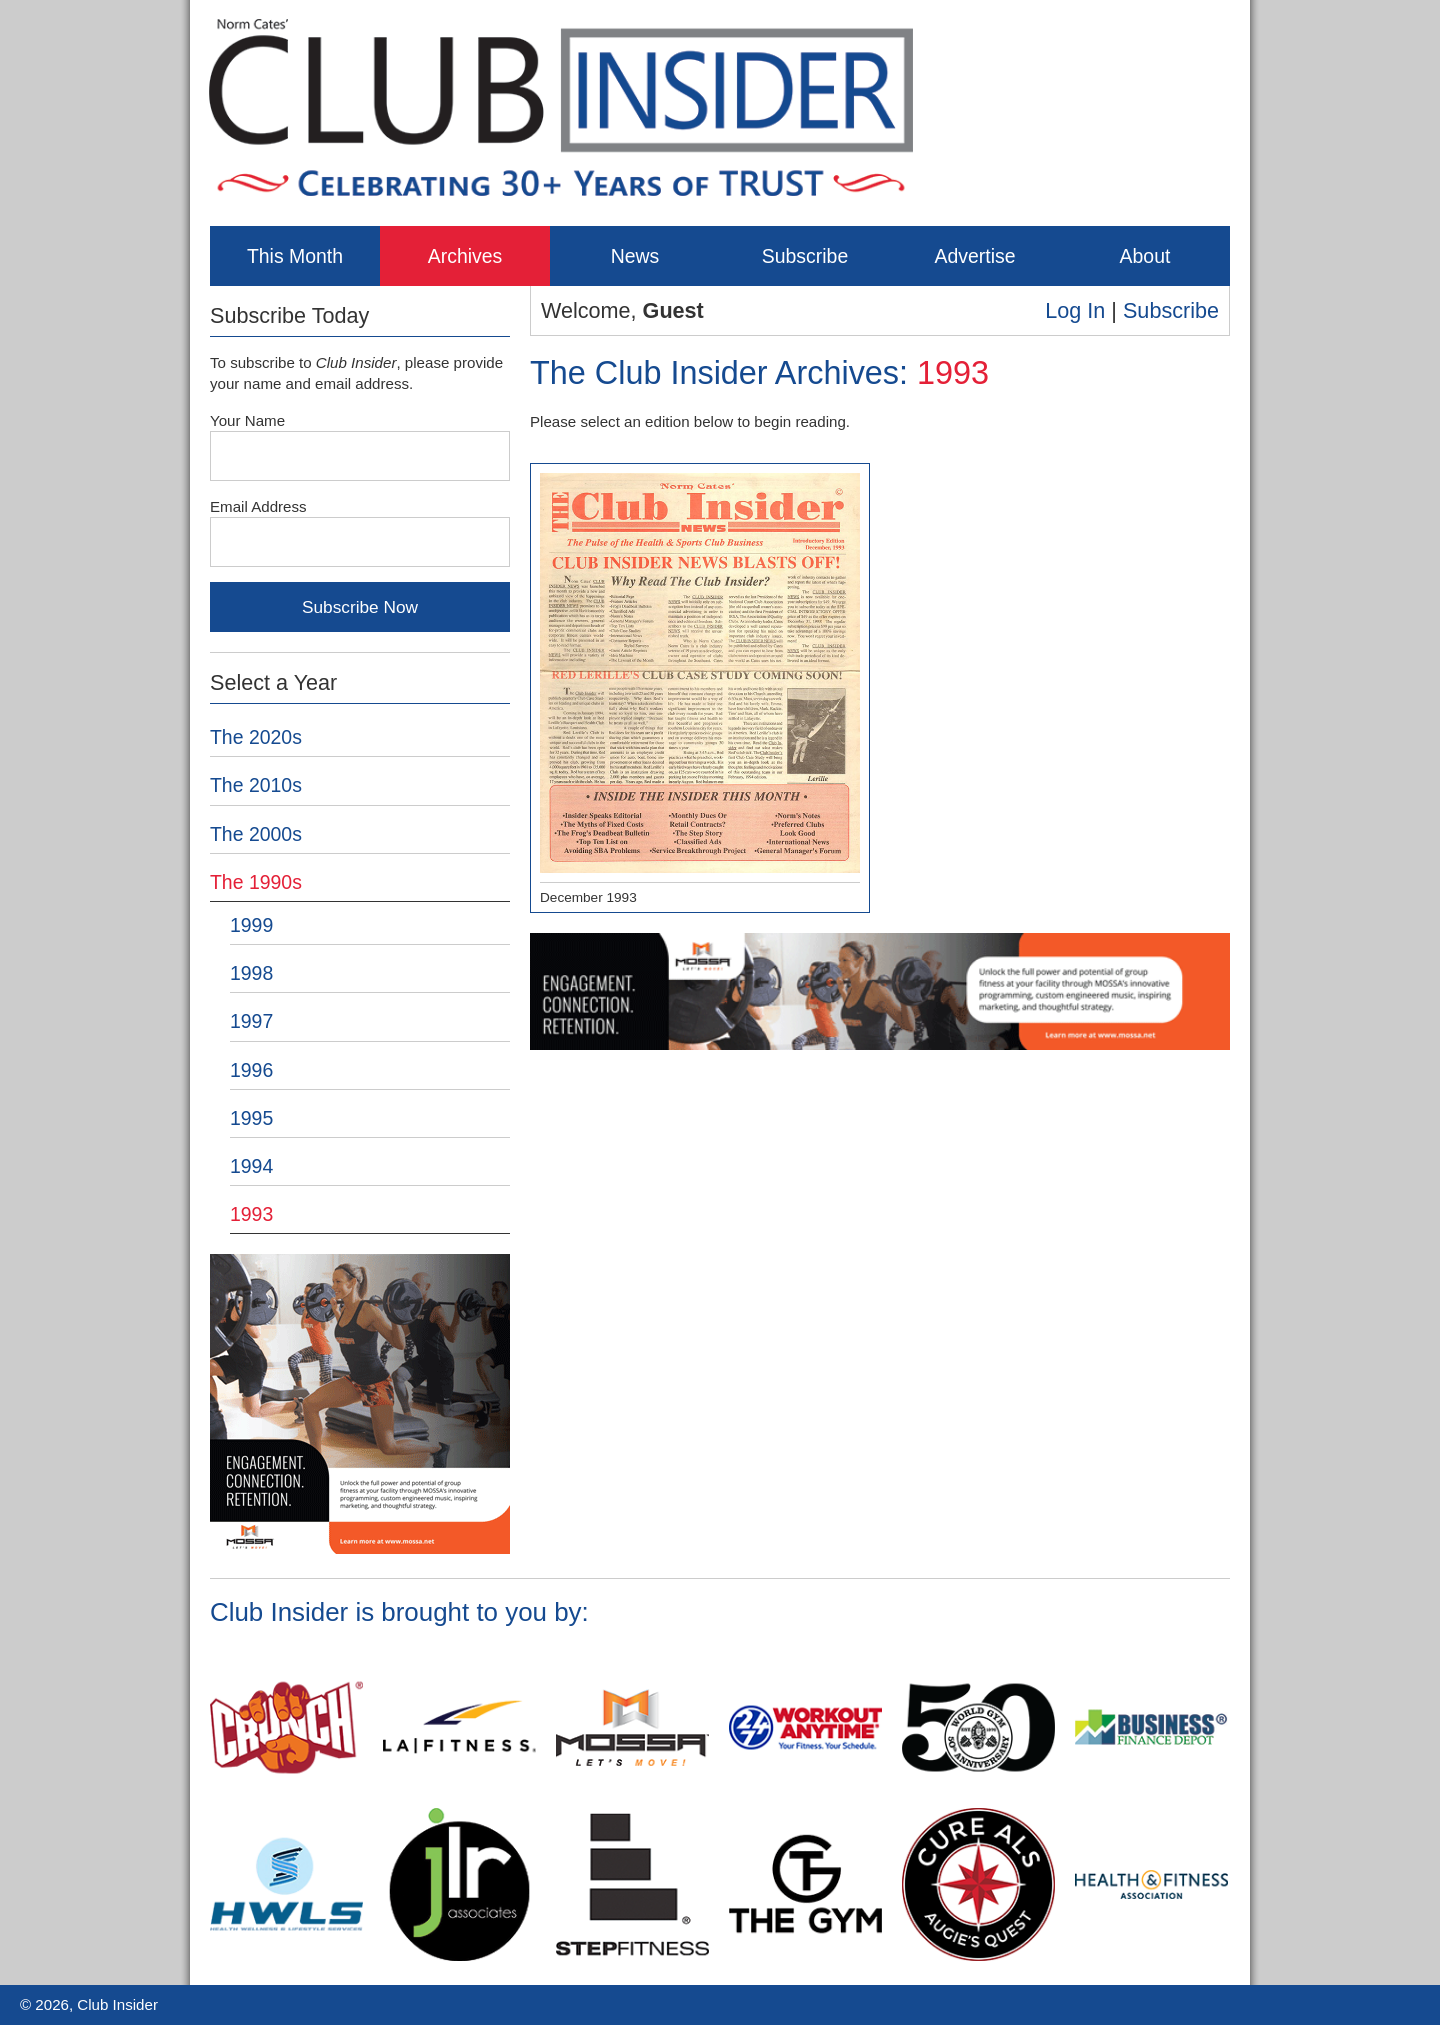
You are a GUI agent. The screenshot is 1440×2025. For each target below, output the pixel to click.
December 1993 (700, 689)
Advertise (974, 256)
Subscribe (805, 256)
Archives (465, 256)
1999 (251, 925)
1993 (251, 1214)
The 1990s (256, 882)
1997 (251, 1021)
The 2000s (256, 834)
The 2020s (256, 737)
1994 (251, 1166)
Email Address (258, 506)
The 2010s (256, 785)
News (635, 256)
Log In (1075, 310)
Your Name (247, 420)
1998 (251, 973)
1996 (251, 1070)
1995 (251, 1118)
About (1145, 256)
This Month (295, 256)
